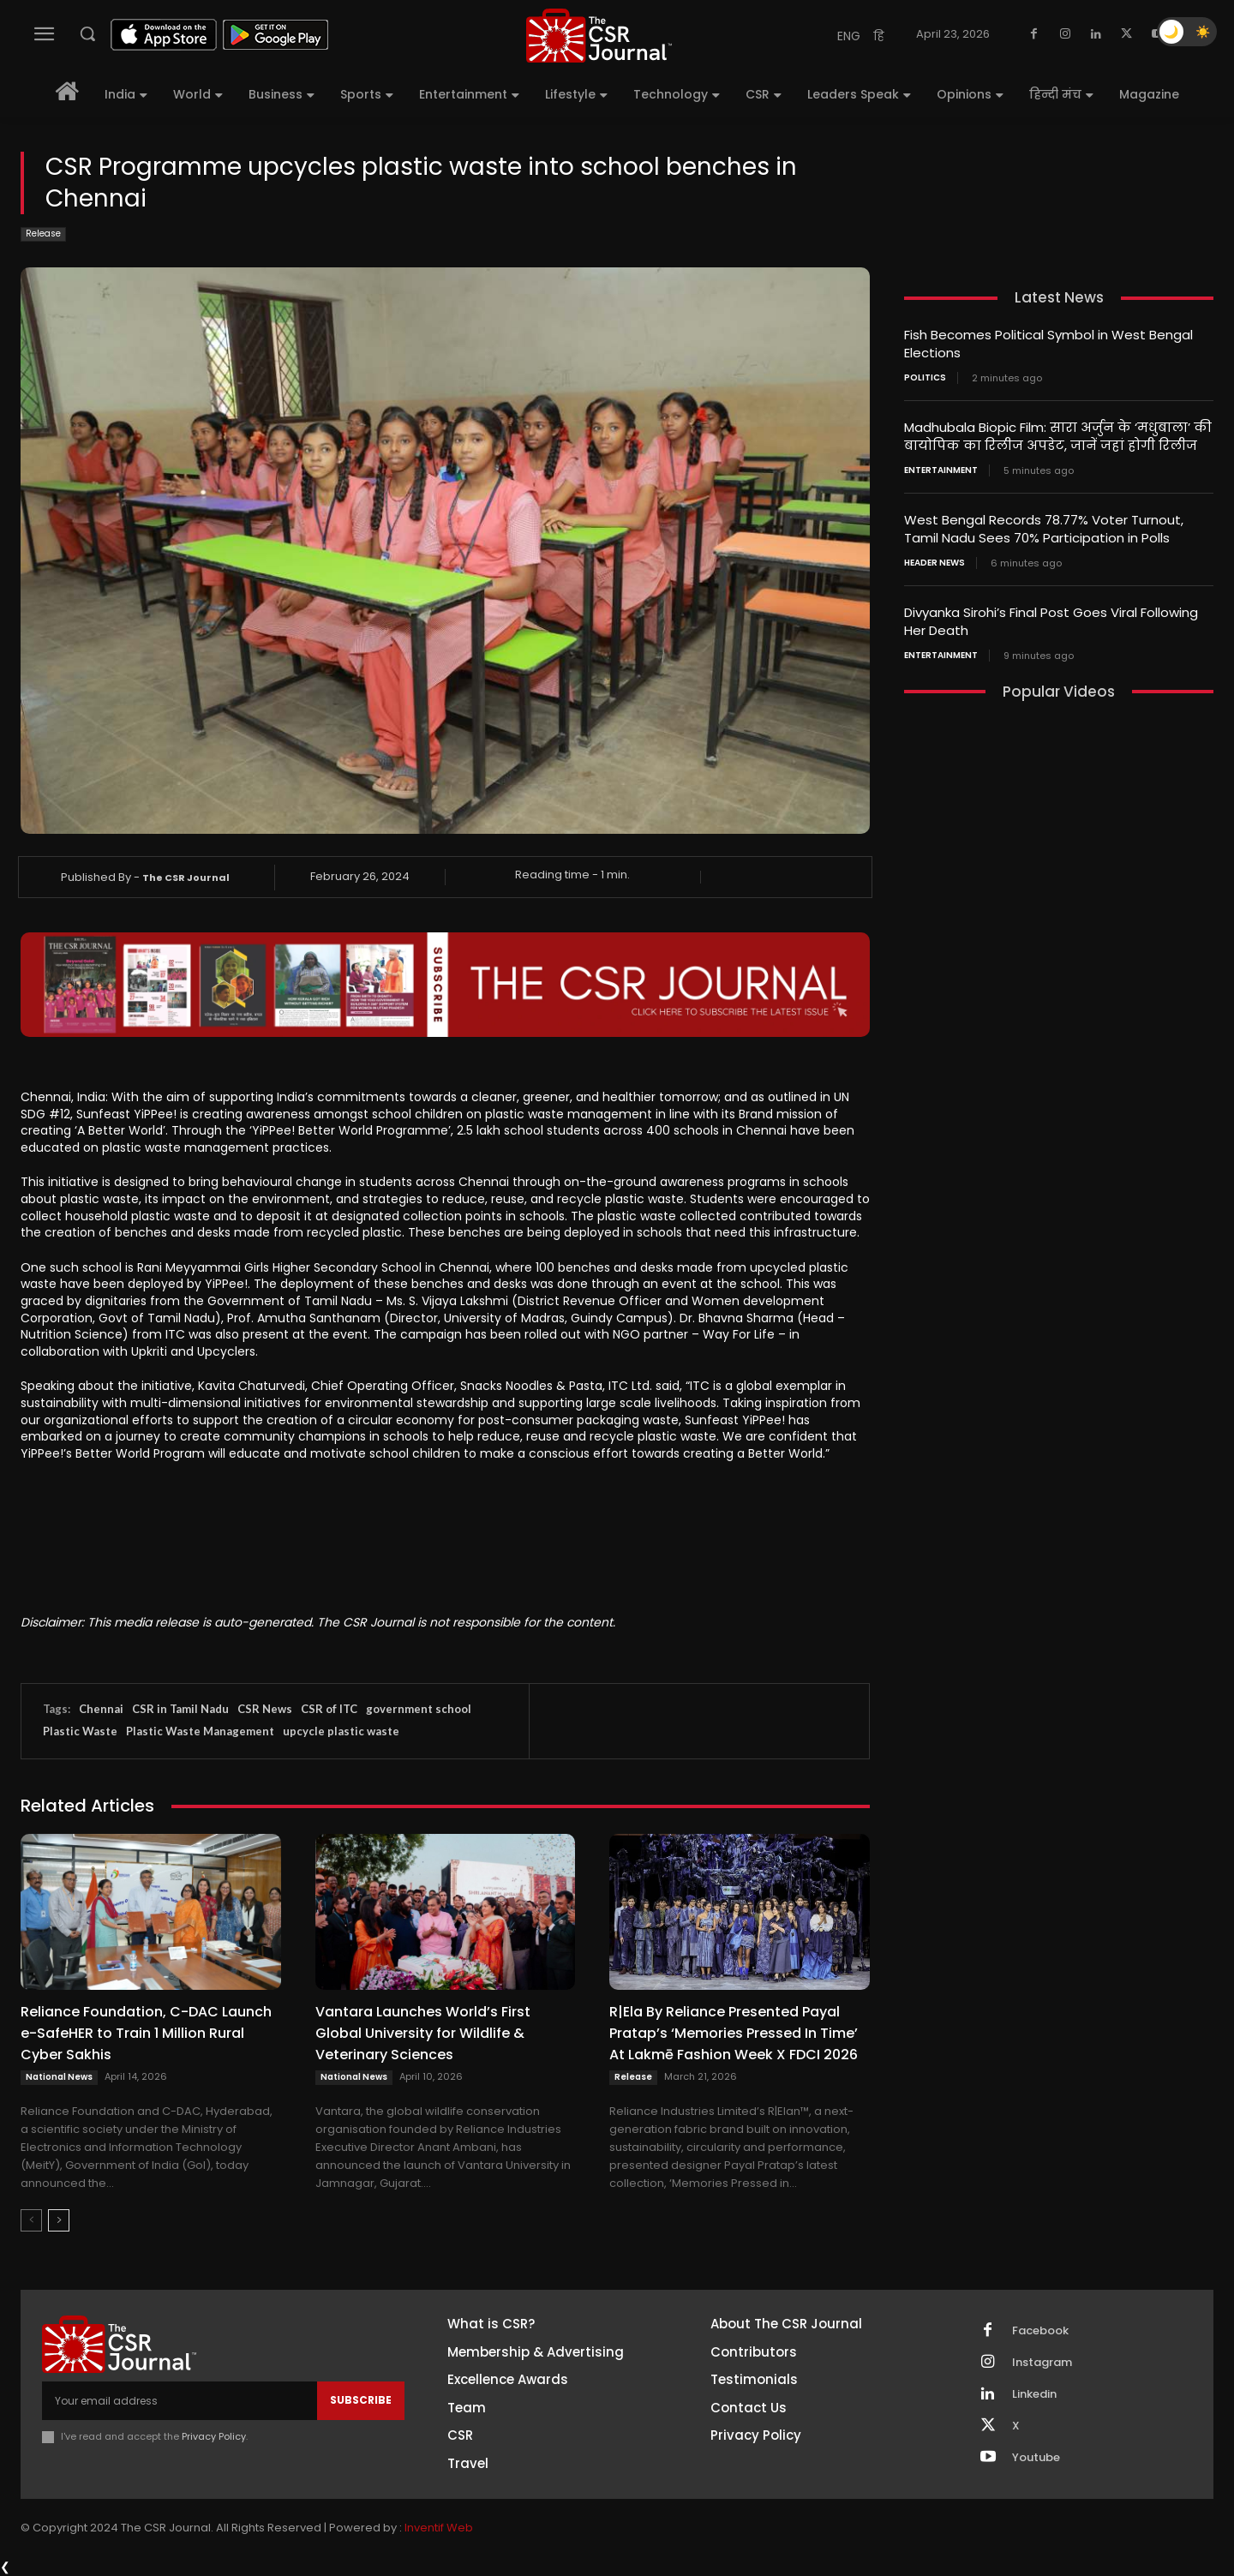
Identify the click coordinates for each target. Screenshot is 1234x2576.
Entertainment (941, 470)
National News (59, 2076)
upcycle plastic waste (341, 1731)
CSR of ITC (329, 1709)
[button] (87, 33)
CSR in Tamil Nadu (180, 1709)
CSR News (264, 1709)
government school (418, 1709)
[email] (179, 2400)
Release (43, 234)
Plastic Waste (80, 1731)
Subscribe (361, 2400)
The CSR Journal (186, 877)
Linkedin (1034, 2394)
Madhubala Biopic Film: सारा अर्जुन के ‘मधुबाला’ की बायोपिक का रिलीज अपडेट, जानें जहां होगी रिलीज (1058, 436)
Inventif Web (438, 2527)
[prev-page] (31, 2220)
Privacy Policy (214, 2436)
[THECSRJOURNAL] (599, 36)
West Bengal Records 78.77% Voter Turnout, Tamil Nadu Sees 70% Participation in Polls (1043, 529)
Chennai (101, 1709)
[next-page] (58, 2220)
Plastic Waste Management (200, 1731)
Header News (934, 563)
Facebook (1040, 2331)
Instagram (1042, 2362)
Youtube (1036, 2457)
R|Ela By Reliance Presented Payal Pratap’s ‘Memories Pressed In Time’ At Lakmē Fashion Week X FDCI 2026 (733, 2033)
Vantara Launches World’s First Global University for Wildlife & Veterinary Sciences (422, 2033)
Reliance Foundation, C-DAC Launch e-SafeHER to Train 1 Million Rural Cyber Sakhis (146, 2033)
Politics (925, 378)
